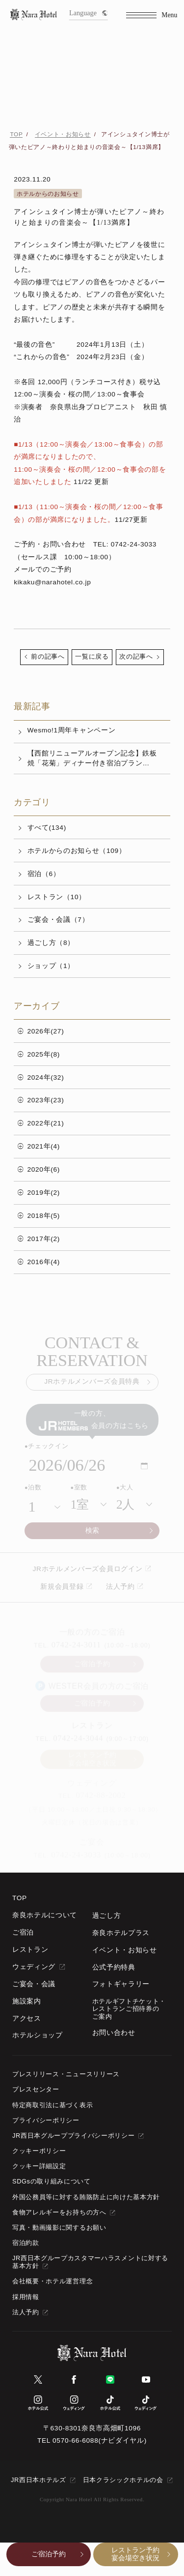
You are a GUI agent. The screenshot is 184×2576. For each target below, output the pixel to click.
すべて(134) (46, 827)
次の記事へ (136, 656)
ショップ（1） (51, 966)
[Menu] (152, 15)
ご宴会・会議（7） (58, 919)
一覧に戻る (91, 656)
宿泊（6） (43, 874)
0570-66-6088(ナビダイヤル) (100, 2440)
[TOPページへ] (33, 15)
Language (88, 13)
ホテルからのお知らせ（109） (76, 850)
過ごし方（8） (51, 942)
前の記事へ (47, 656)
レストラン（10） (56, 897)
